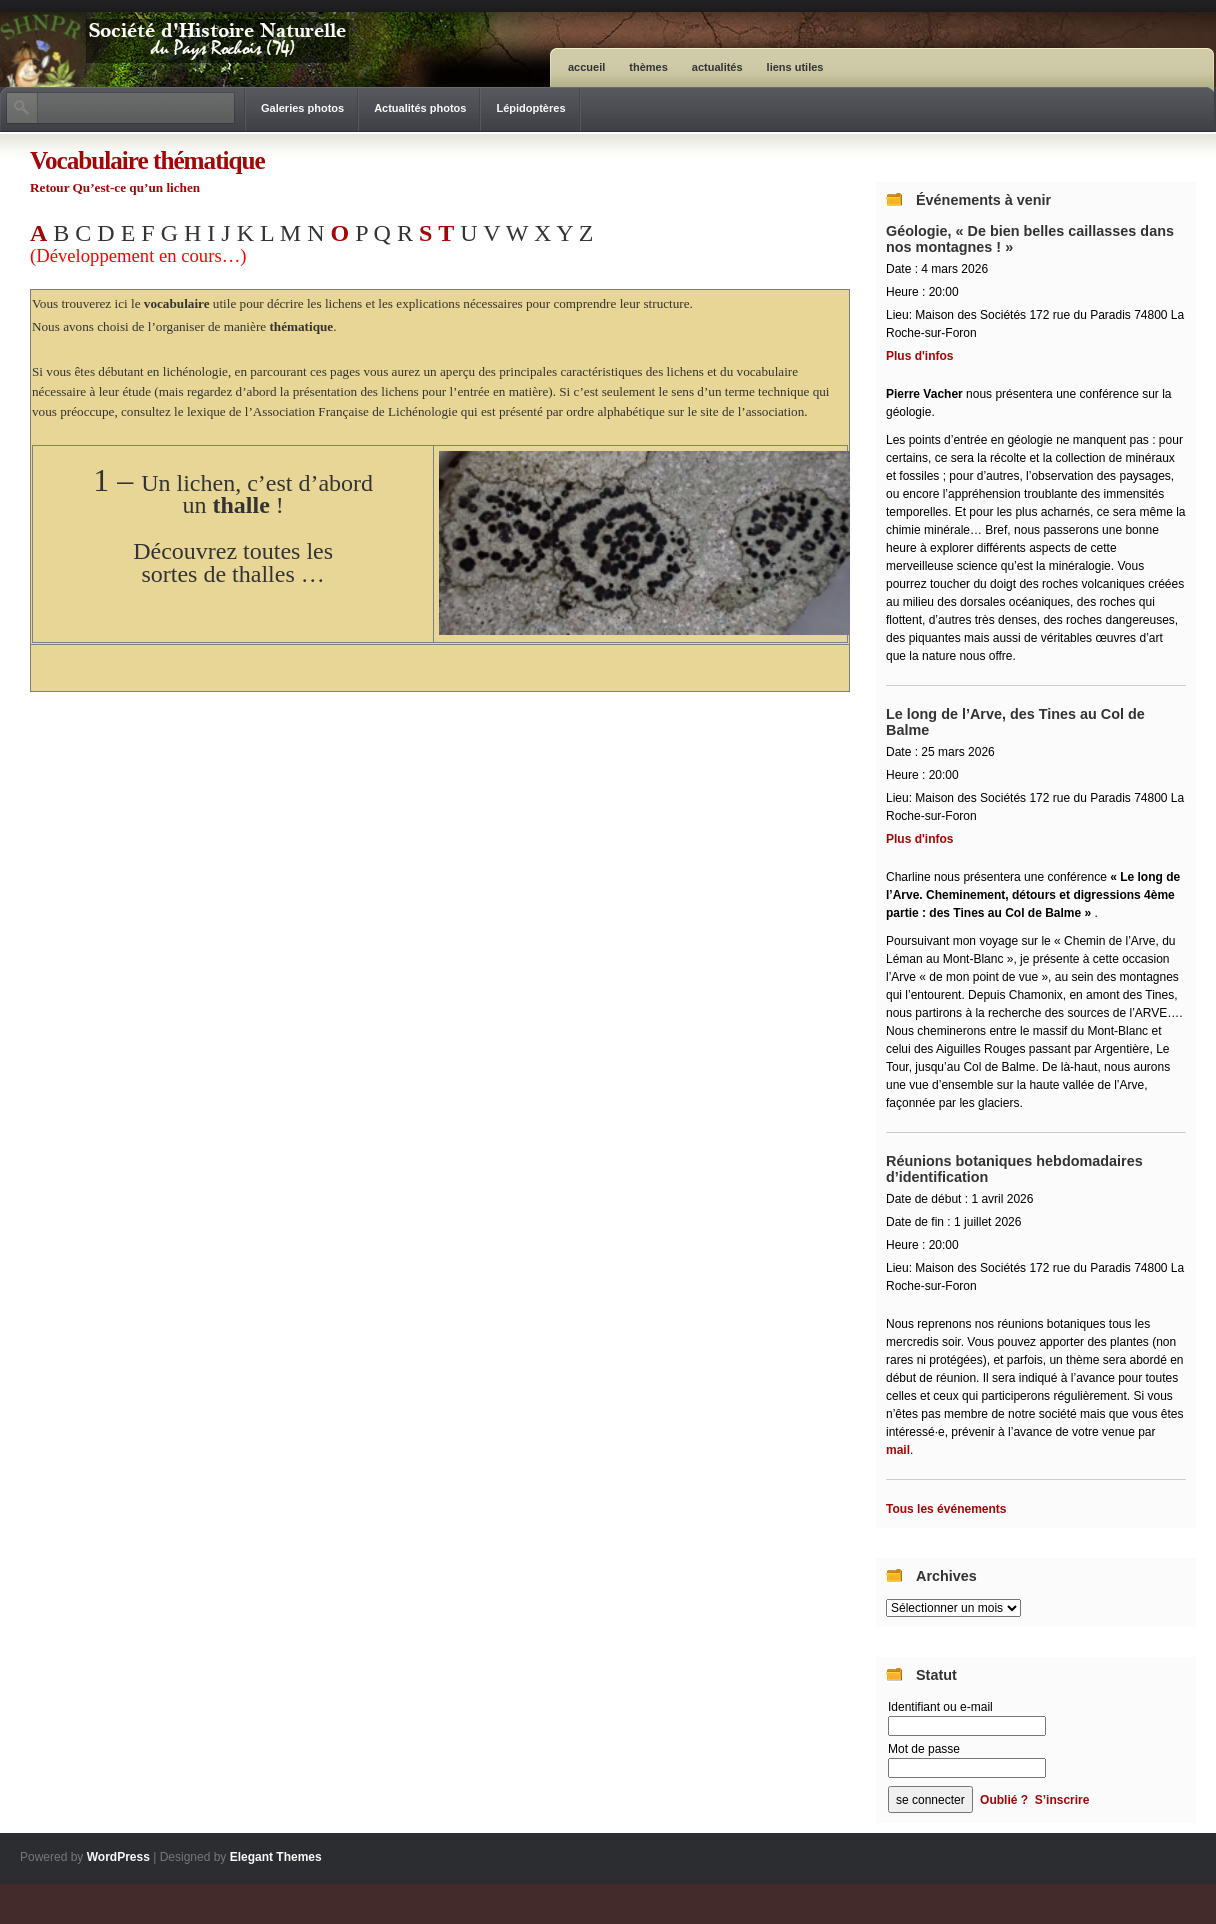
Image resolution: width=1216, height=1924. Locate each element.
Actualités (717, 67)
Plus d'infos (920, 356)
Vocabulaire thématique (147, 160)
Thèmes (648, 67)
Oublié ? (1004, 1800)
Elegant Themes (276, 1857)
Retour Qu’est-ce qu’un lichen (115, 187)
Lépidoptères (530, 108)
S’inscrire (1062, 1800)
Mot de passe (924, 1749)
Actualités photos (420, 108)
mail (898, 1450)
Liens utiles (795, 67)
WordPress (118, 1857)
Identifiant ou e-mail (940, 1707)
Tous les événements (946, 1509)
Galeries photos (302, 108)
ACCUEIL (586, 67)
